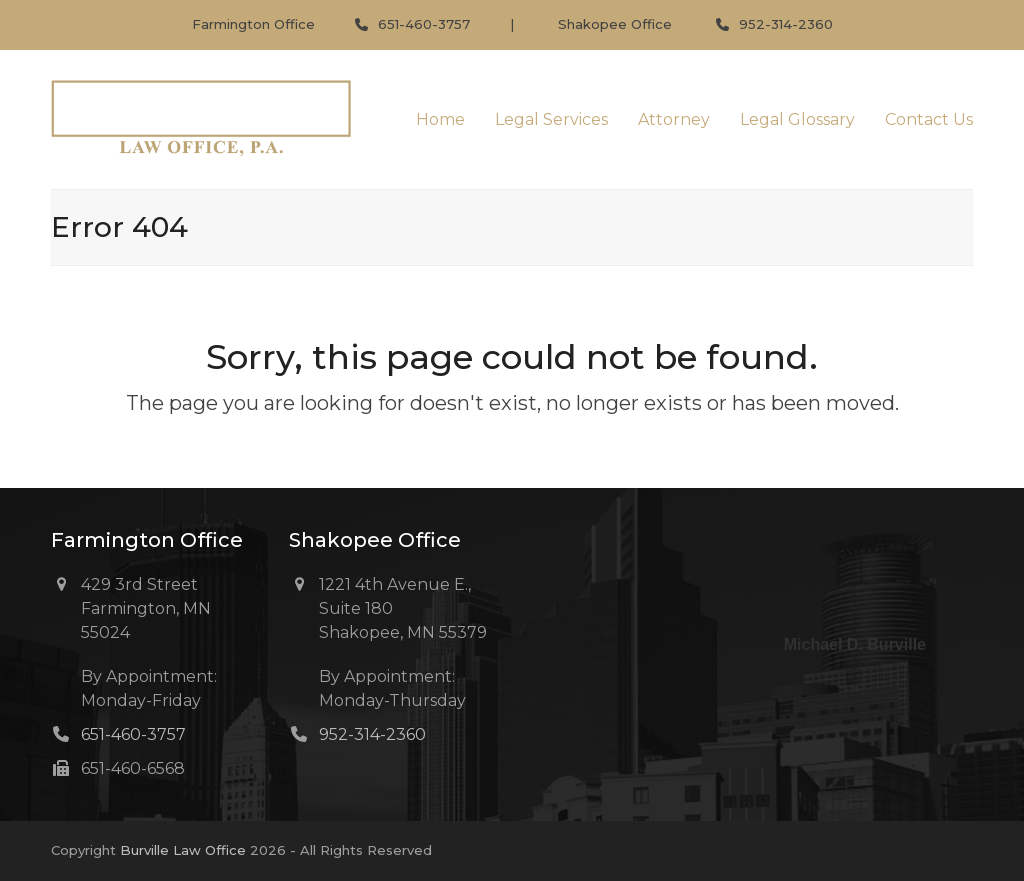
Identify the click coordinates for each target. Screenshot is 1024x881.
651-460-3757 (424, 24)
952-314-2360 (786, 24)
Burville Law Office (183, 850)
